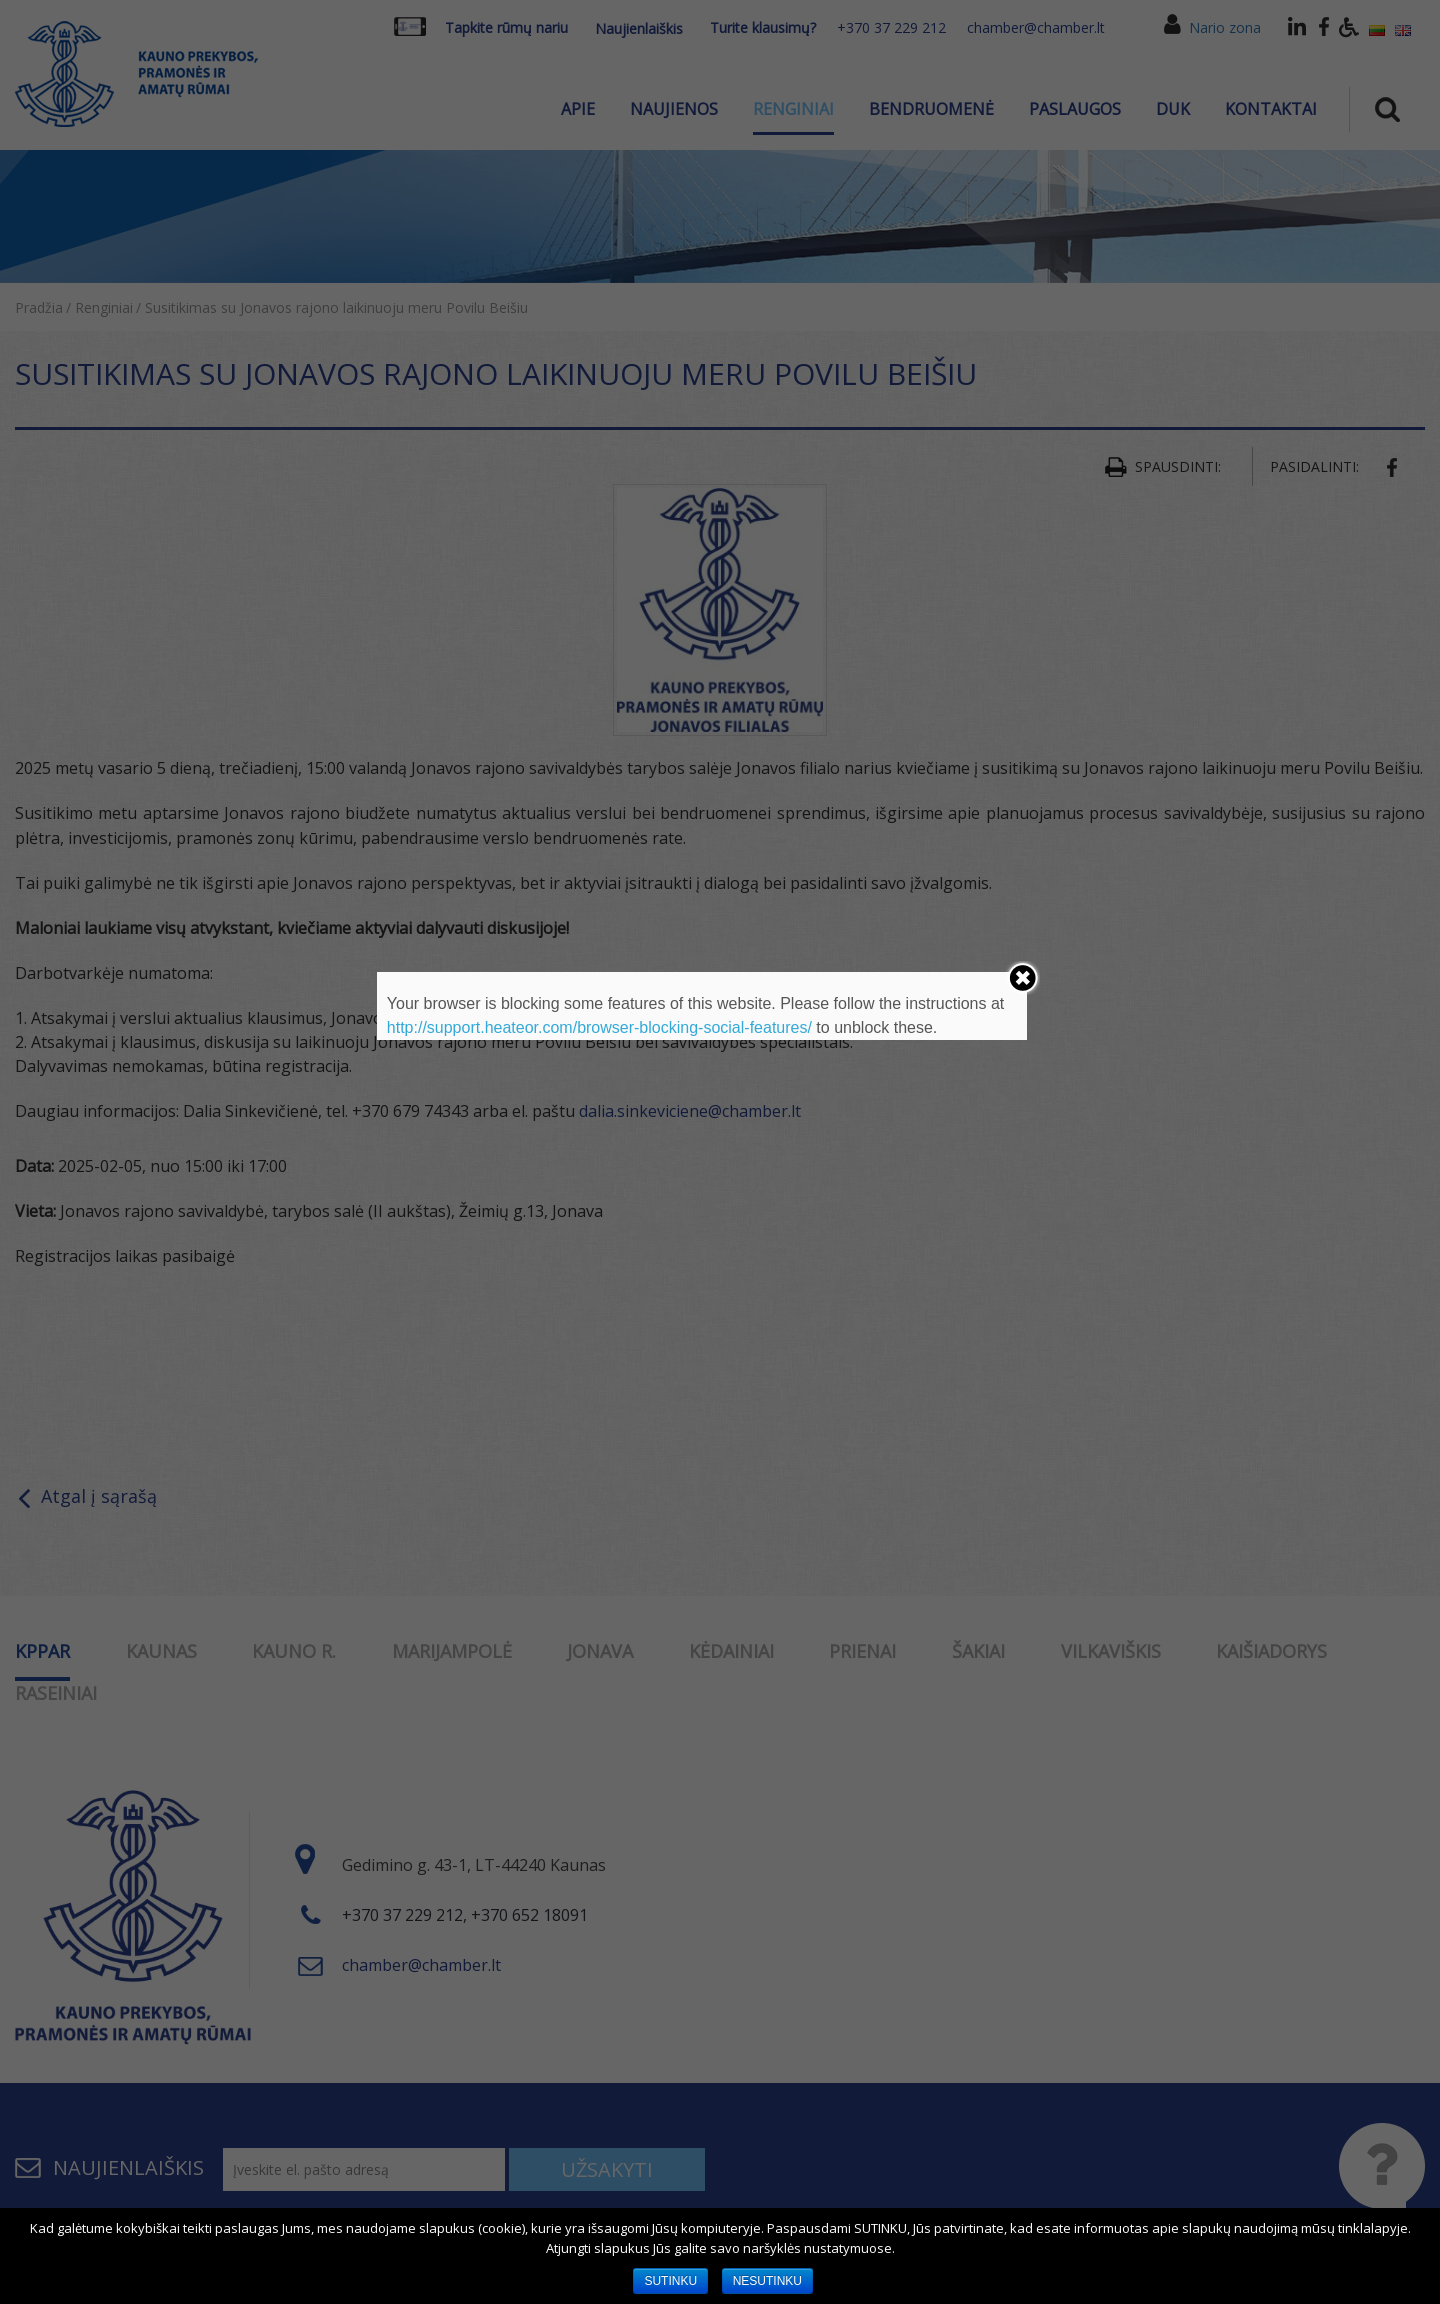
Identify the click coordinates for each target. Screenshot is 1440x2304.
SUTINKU (670, 2281)
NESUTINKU (767, 2281)
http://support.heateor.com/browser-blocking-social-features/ (599, 1027)
